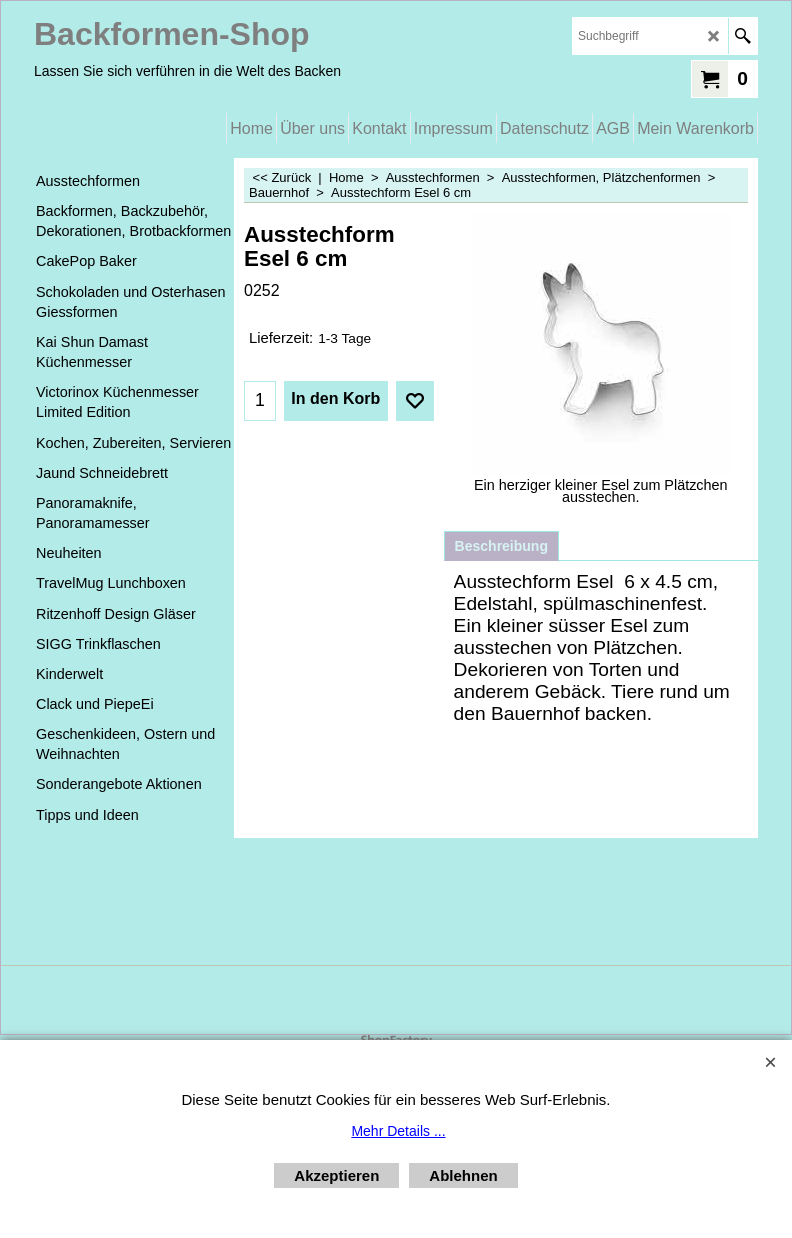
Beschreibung (501, 546)
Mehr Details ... (398, 1131)
